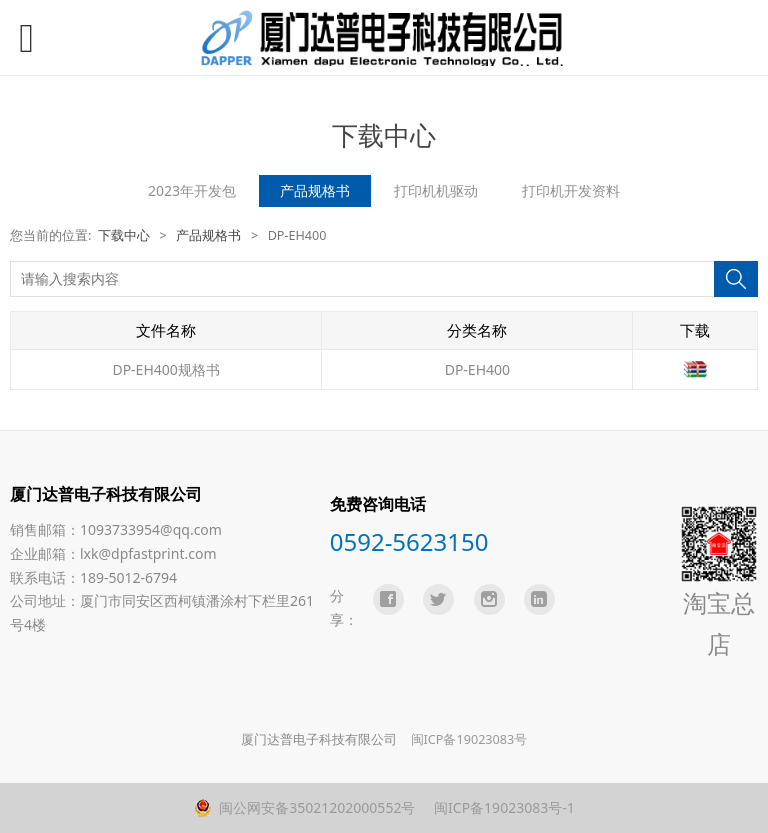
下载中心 (124, 235)
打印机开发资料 (571, 190)
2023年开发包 (192, 190)
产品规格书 (315, 190)
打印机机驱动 (436, 190)
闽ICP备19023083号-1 (502, 807)
